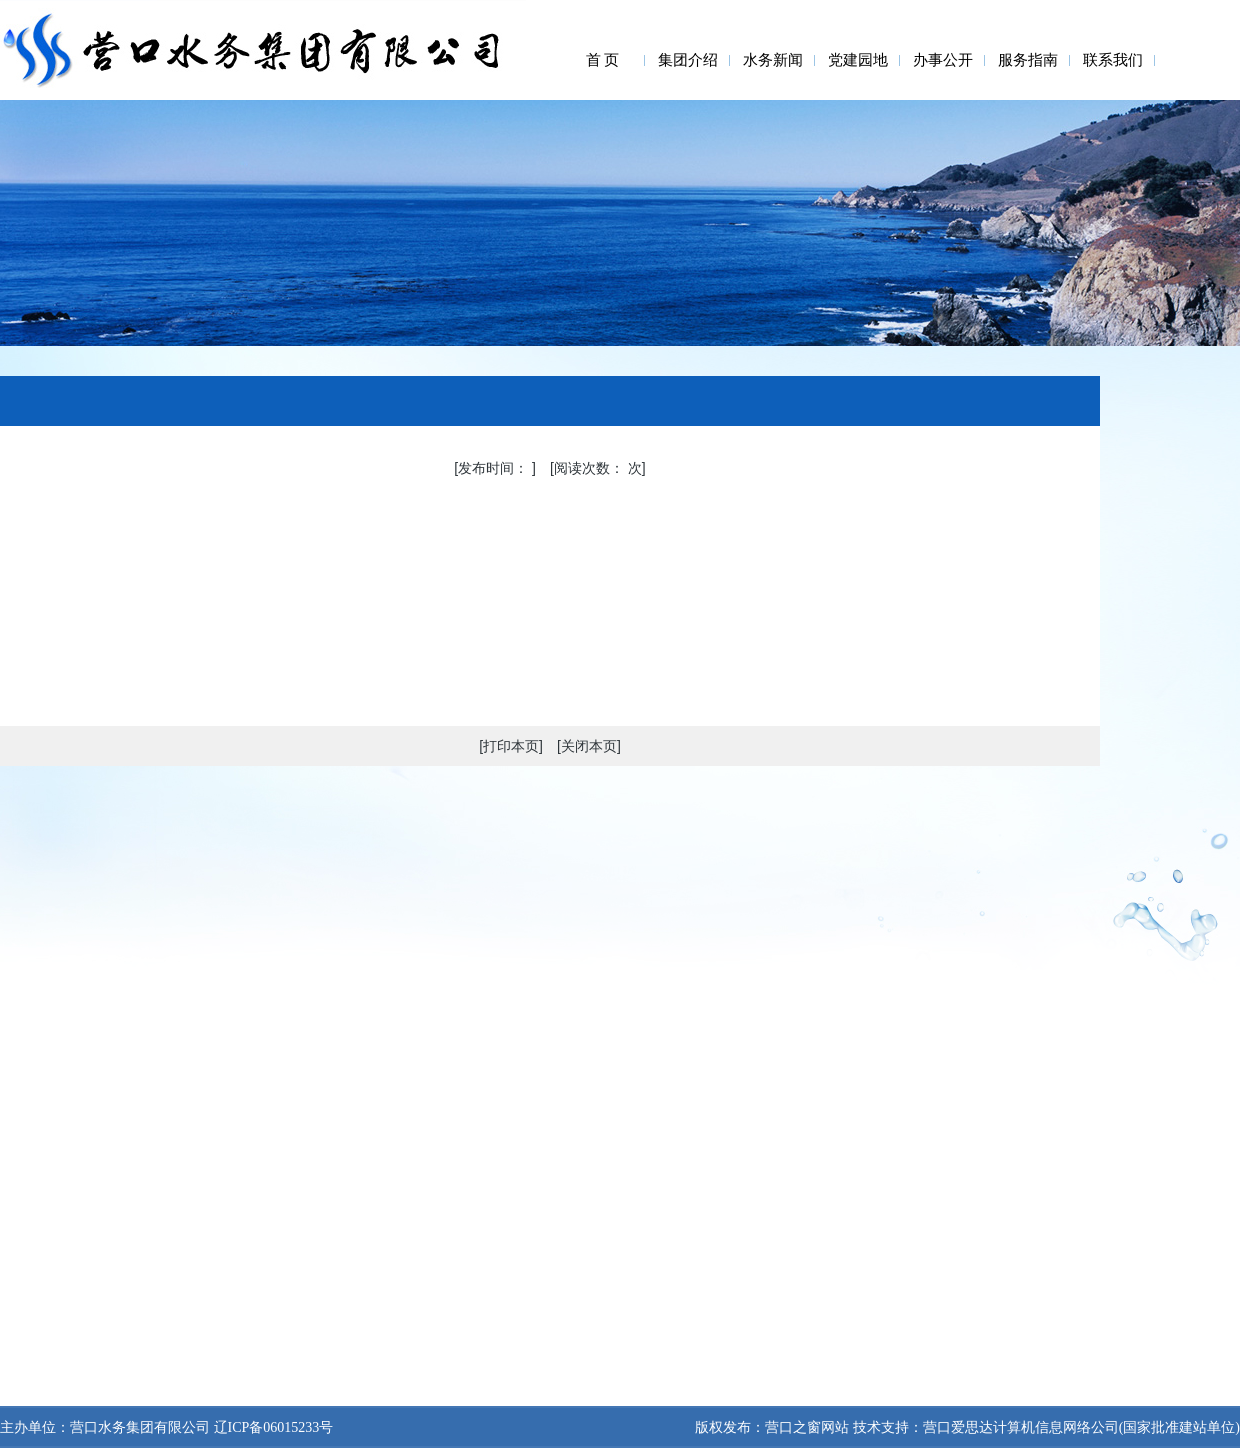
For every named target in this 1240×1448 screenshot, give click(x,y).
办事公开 (943, 60)
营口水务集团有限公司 (140, 1427)
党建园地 (858, 60)
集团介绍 (688, 60)
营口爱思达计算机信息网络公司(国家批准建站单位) (1081, 1427)
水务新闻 (773, 60)
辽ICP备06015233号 (271, 1427)
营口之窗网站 (807, 1427)
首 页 (603, 60)
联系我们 (1113, 60)
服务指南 (1028, 60)
